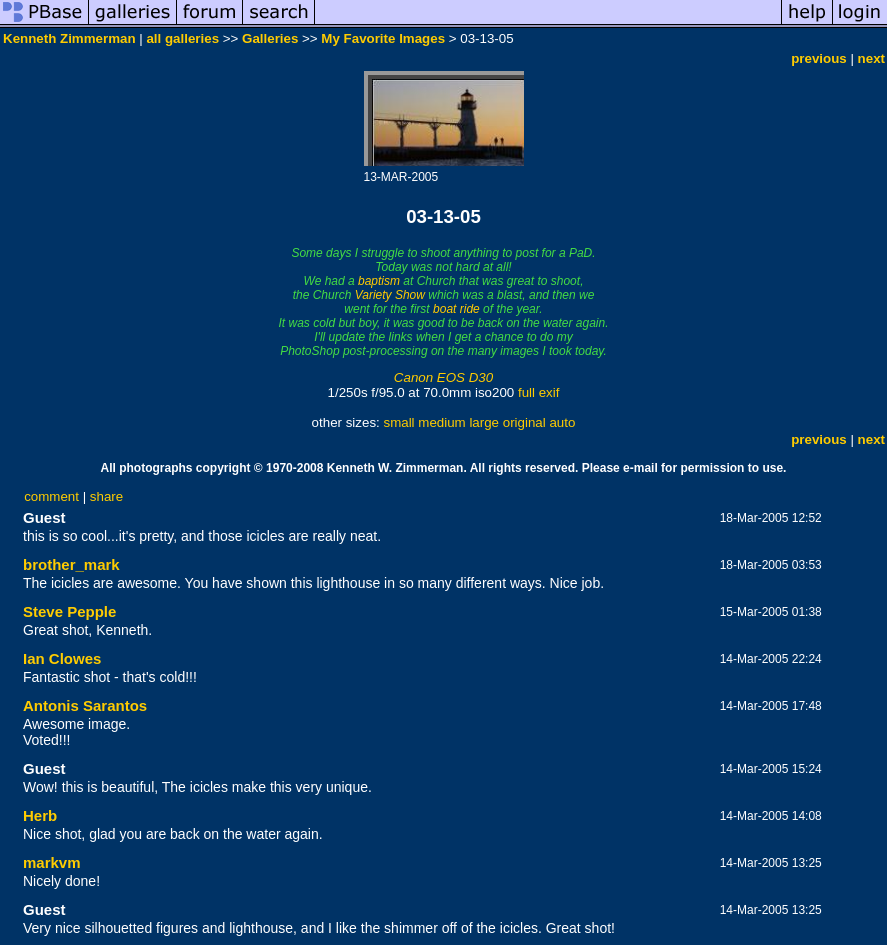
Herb (40, 815)
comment (51, 496)
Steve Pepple (69, 611)
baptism (379, 281)
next (871, 58)
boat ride (456, 309)
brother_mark (71, 564)
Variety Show (390, 295)
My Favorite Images (383, 38)
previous (819, 58)
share (106, 496)
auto (562, 422)
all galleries (182, 38)
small (398, 422)
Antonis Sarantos (85, 705)
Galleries (270, 38)
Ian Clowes (62, 658)
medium (441, 422)
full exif (538, 392)
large (484, 422)
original (524, 422)
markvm (52, 862)
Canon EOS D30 (443, 377)
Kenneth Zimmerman (69, 38)
